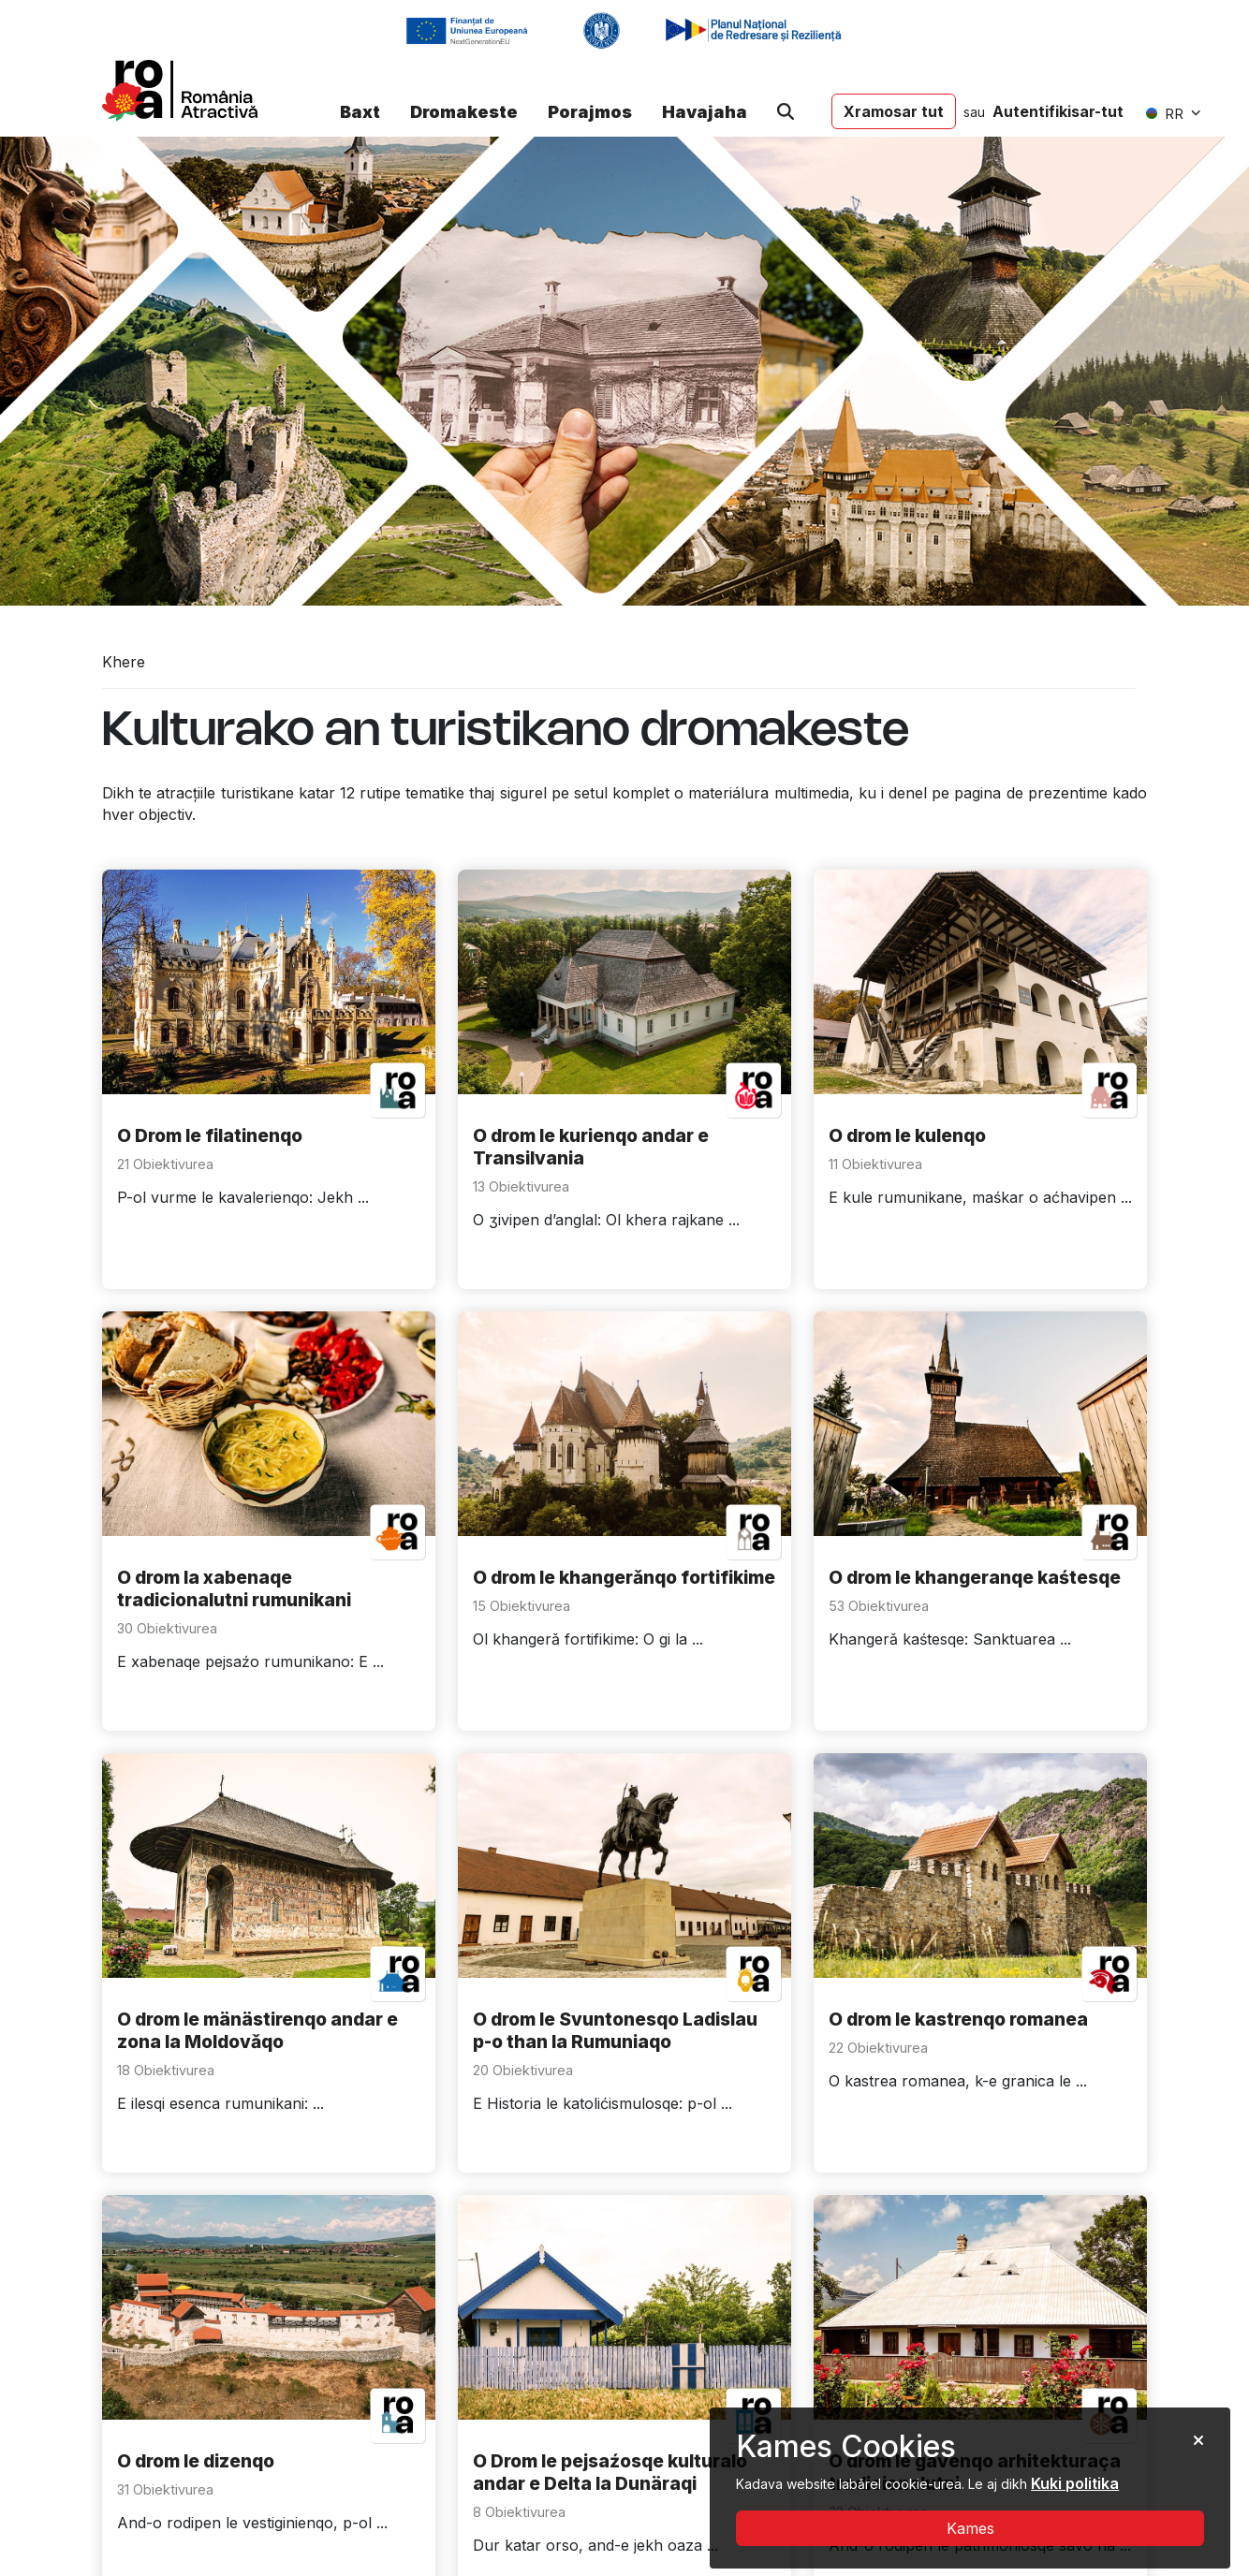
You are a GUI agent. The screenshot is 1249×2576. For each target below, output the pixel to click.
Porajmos (590, 112)
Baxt (360, 112)
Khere (123, 661)
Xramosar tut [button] (894, 111)
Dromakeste (464, 112)
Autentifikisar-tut (1058, 111)
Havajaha (704, 112)
